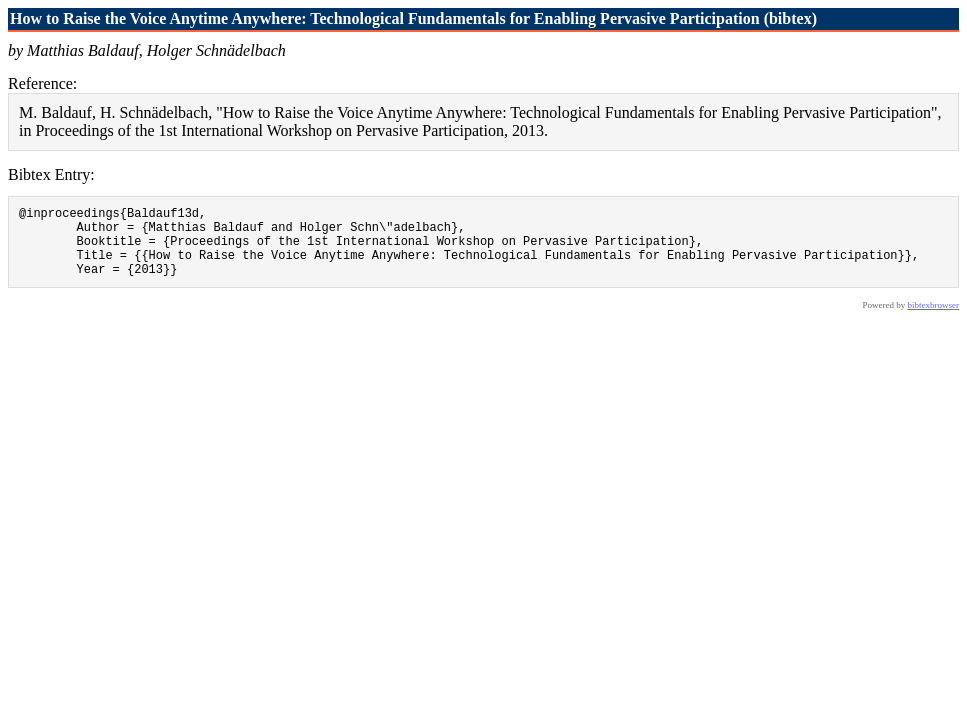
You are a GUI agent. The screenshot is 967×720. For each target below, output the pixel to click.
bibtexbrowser (934, 320)
